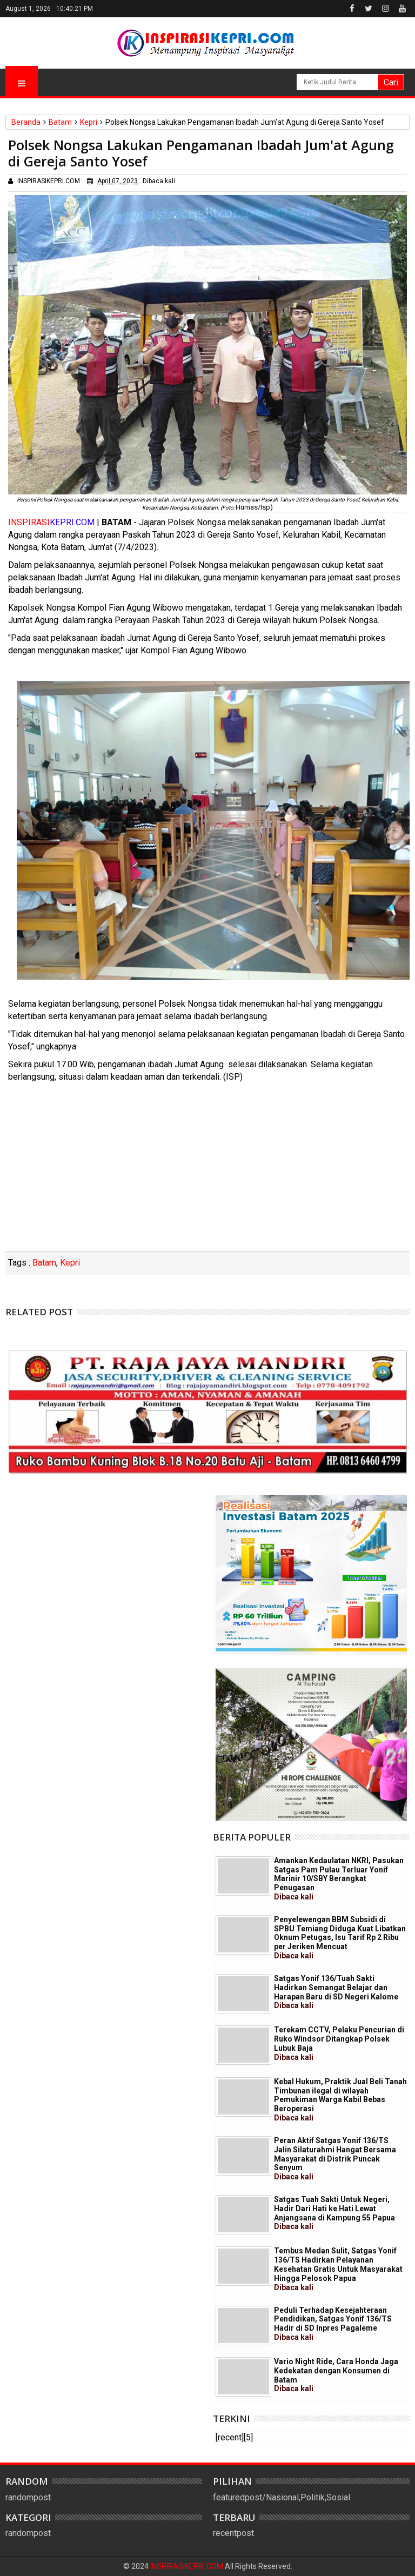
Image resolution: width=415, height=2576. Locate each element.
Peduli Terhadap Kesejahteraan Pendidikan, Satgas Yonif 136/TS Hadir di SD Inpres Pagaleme (333, 2323)
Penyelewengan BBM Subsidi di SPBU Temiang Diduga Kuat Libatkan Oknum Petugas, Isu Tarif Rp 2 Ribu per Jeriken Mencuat (340, 1937)
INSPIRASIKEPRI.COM (187, 2566)
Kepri (70, 1262)
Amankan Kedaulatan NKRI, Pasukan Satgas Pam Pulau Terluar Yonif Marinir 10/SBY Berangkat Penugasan (339, 1878)
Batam (44, 1262)
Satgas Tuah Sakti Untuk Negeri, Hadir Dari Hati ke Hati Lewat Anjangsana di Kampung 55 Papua (334, 2213)
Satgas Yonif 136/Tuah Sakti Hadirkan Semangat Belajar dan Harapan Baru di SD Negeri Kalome (336, 1992)
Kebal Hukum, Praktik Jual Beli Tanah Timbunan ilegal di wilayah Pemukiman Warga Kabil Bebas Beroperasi (340, 2099)
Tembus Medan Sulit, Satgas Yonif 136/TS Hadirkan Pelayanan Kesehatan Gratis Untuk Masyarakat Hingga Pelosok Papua (338, 2268)
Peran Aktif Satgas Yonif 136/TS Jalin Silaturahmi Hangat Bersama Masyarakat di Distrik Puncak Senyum (335, 2158)
